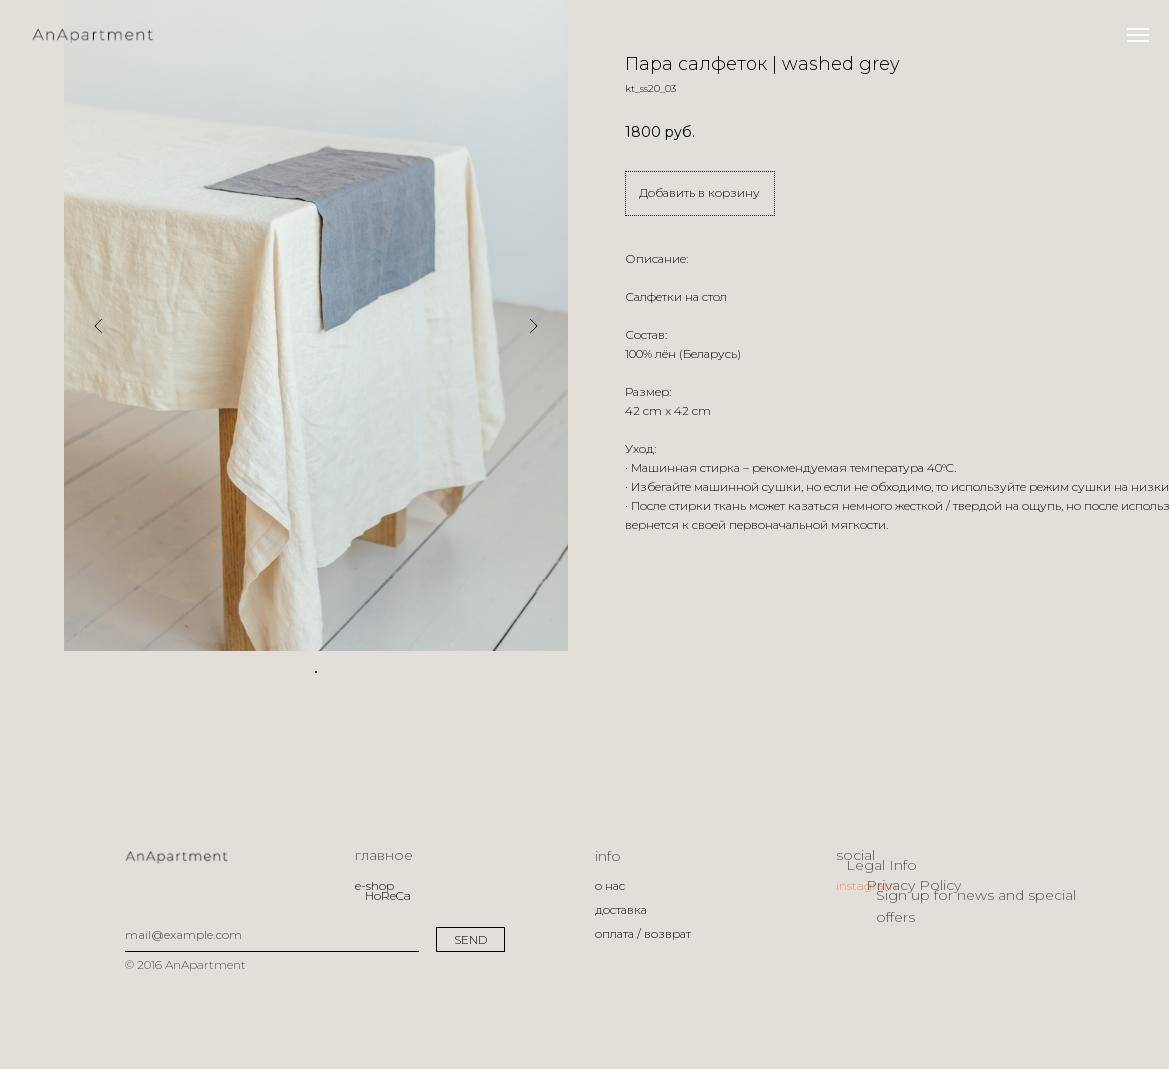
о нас (610, 885)
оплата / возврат (643, 933)
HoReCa (388, 895)
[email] (272, 934)
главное (384, 855)
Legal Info (881, 865)
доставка (621, 909)
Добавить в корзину (699, 192)
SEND (470, 939)
